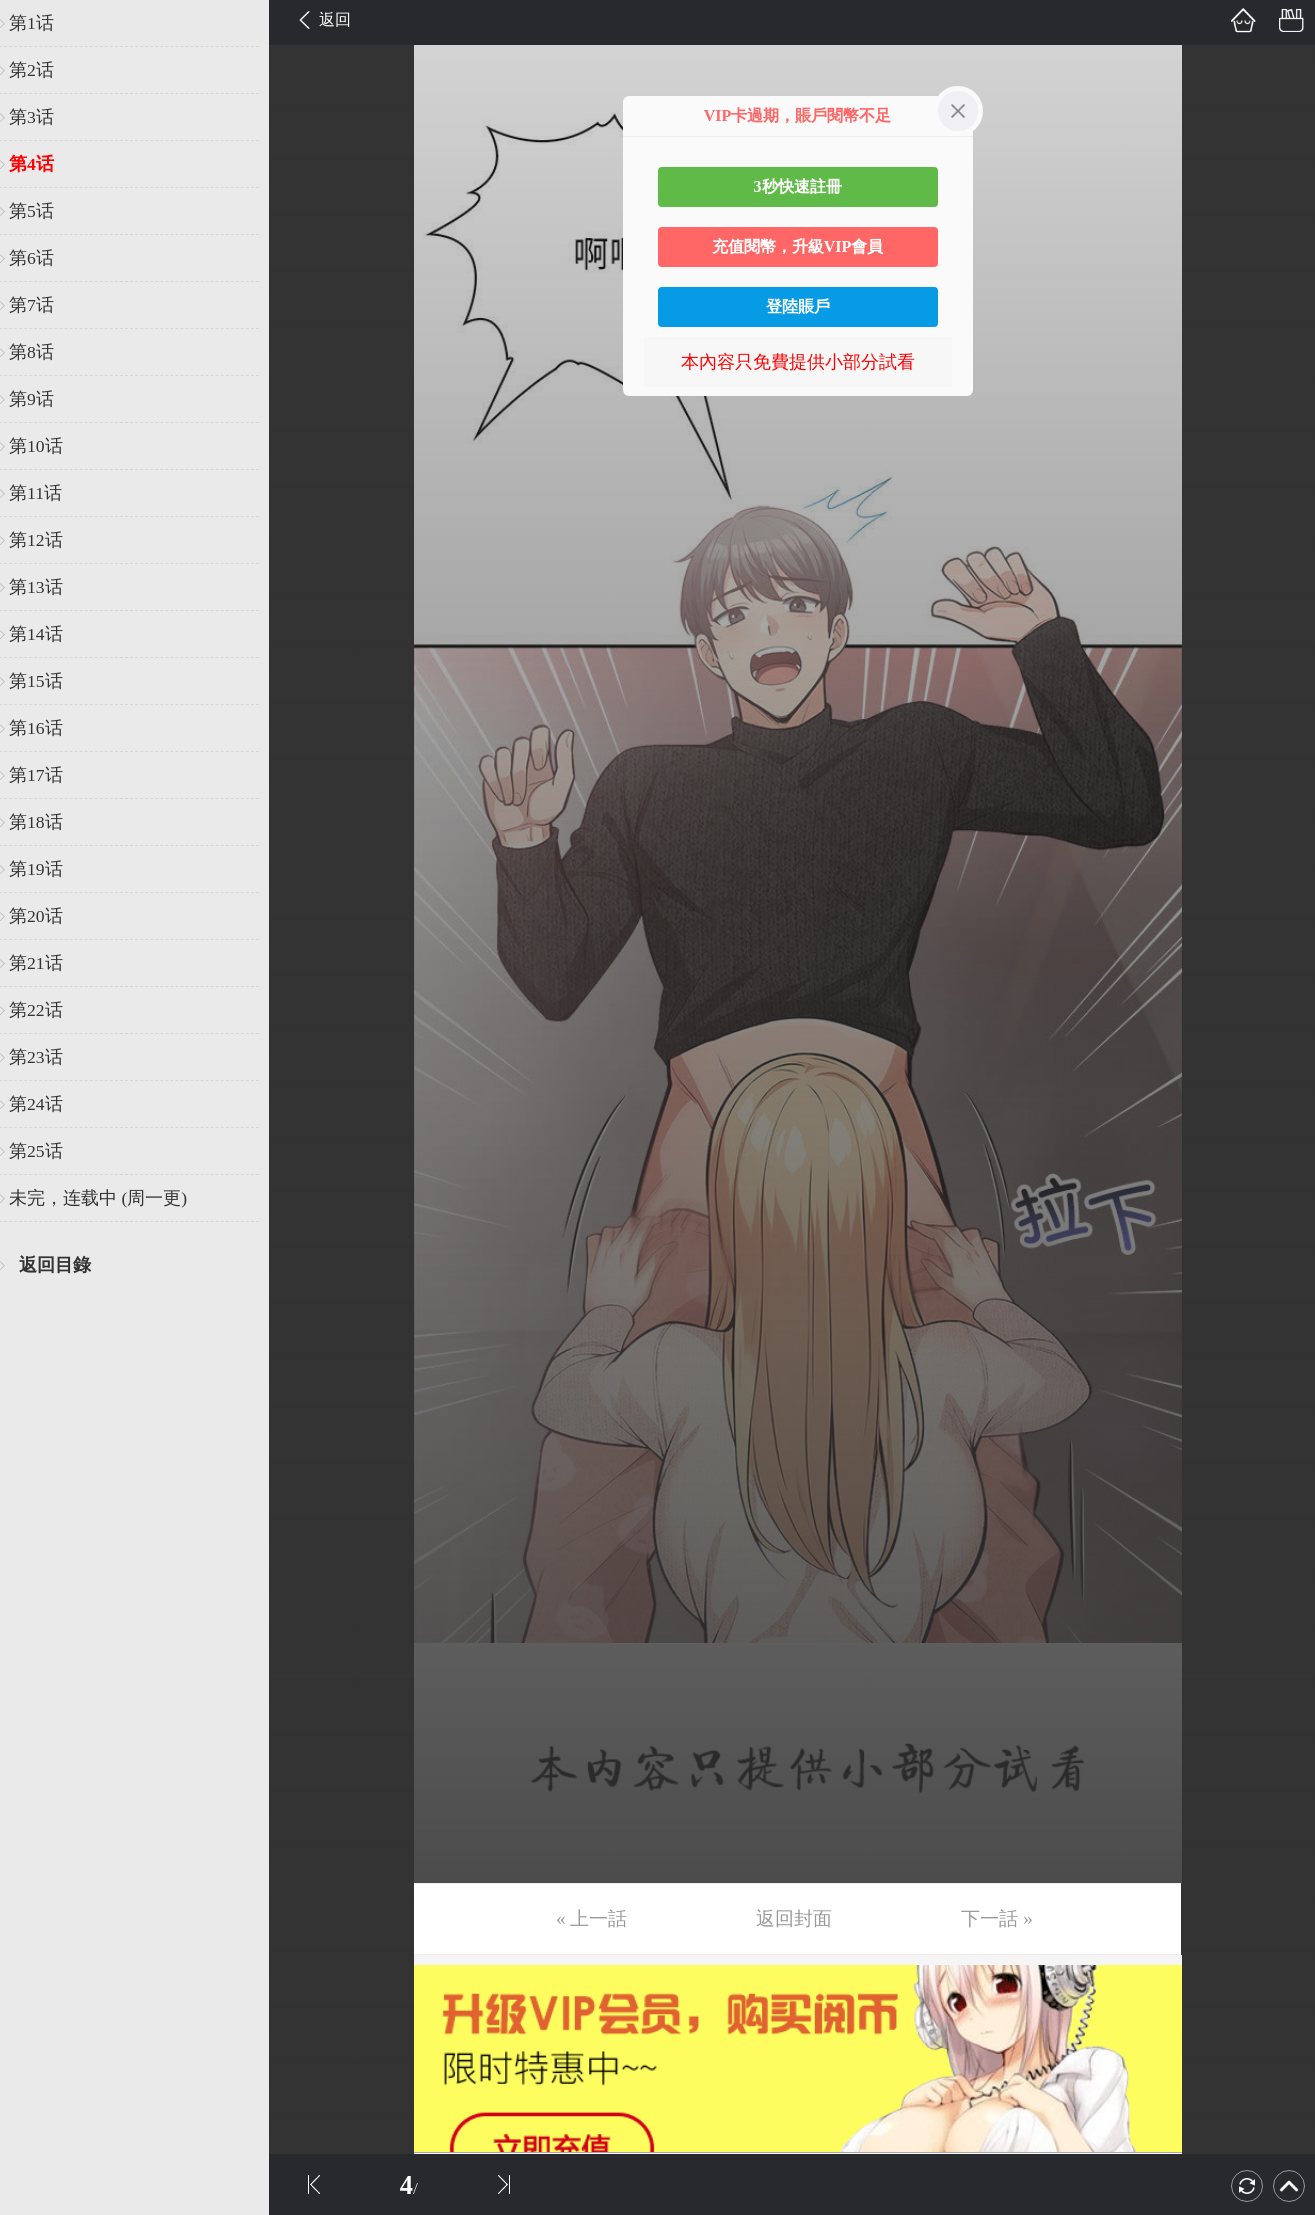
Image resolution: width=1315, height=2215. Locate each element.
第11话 (46, 493)
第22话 (47, 1010)
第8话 (42, 352)
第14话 (47, 634)
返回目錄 (66, 1265)
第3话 (42, 117)
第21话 (47, 963)
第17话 (47, 775)
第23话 (47, 1057)
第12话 (47, 540)
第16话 (47, 728)
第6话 (42, 258)
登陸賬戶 (798, 306)
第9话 (42, 399)
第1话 (42, 23)
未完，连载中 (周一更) (109, 1198)
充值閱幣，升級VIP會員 (798, 246)
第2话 (42, 70)
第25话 (47, 1151)
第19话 (47, 869)
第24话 (47, 1104)
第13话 (47, 587)
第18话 (47, 822)
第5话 (42, 211)
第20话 (47, 916)
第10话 (47, 446)
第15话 (47, 681)
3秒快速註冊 (798, 186)
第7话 (42, 305)
